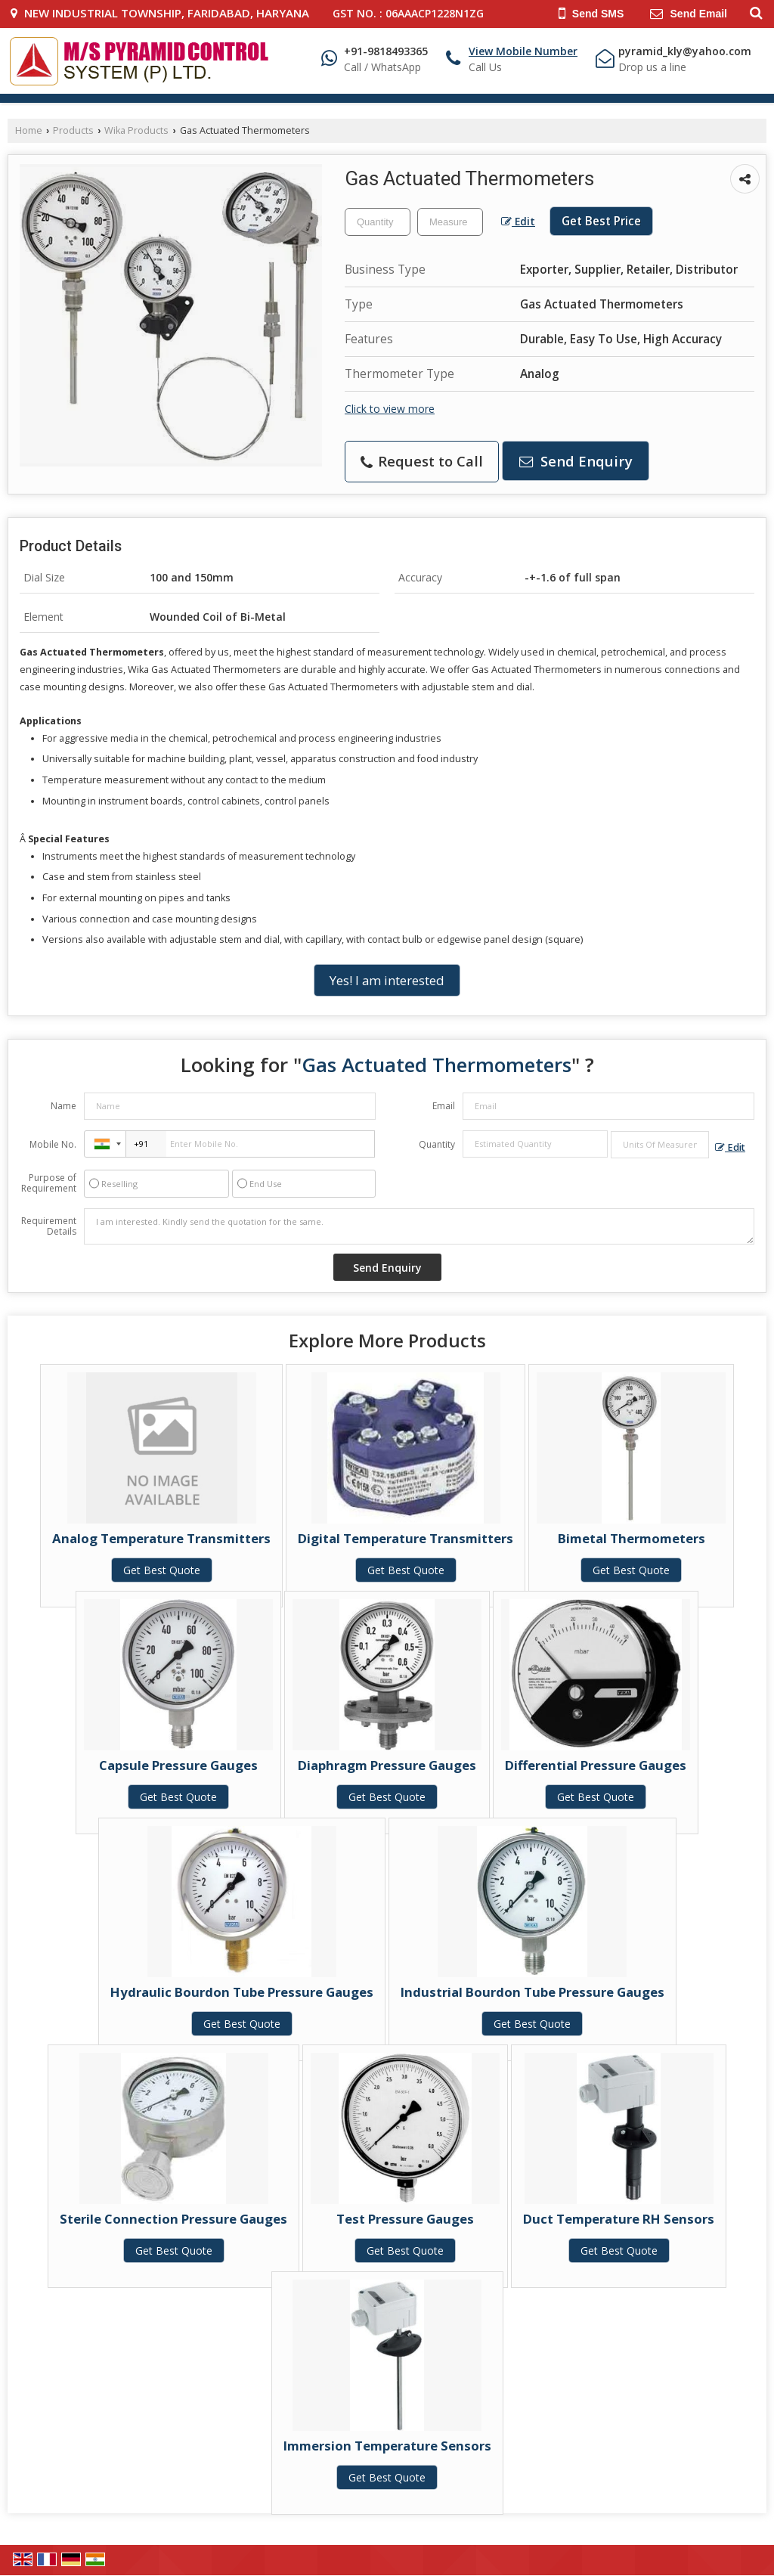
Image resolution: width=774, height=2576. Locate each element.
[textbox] (450, 222)
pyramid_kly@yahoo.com (684, 51)
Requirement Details (48, 1226)
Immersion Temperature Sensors (387, 2445)
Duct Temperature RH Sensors (618, 2218)
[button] (523, 51)
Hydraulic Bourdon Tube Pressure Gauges (241, 1992)
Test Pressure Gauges (405, 2218)
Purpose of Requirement (48, 1183)
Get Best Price (601, 221)
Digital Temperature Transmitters (405, 1538)
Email (443, 1105)
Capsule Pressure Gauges (178, 1765)
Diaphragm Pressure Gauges (387, 1765)
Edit (518, 221)
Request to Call (422, 460)
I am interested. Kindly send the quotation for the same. (419, 1226)
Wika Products (136, 130)
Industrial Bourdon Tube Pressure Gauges (532, 1992)
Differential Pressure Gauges (595, 1765)
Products (73, 130)
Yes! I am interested (387, 980)
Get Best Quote (161, 1570)
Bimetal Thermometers (631, 1538)
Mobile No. (52, 1144)
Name (63, 1105)
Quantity (437, 1144)
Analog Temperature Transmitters (161, 1538)
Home (28, 130)
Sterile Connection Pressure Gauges (173, 2218)
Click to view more (390, 408)
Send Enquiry (576, 460)
